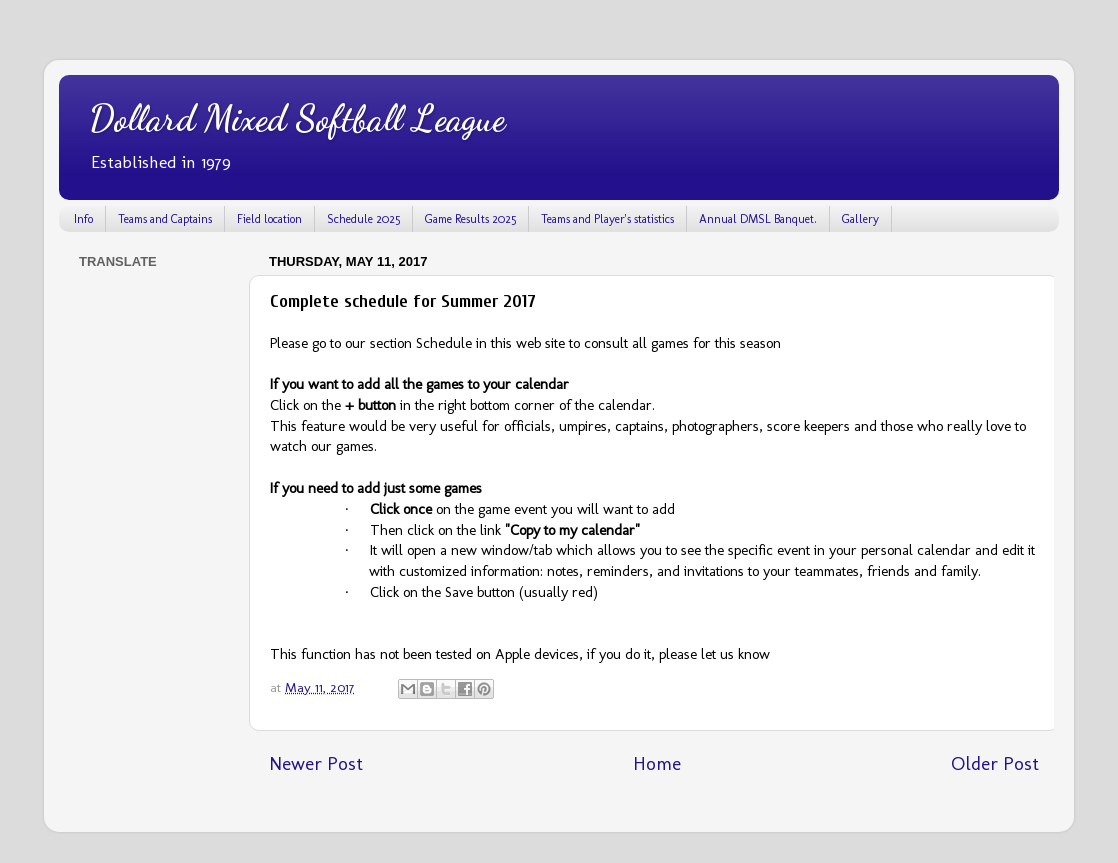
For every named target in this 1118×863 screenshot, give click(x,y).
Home (657, 763)
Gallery (860, 219)
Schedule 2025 (363, 219)
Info (83, 219)
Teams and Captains (165, 219)
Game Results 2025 (470, 219)
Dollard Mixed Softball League (297, 118)
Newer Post (316, 763)
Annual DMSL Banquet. (758, 219)
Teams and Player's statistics (607, 219)
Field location (269, 219)
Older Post (995, 763)
